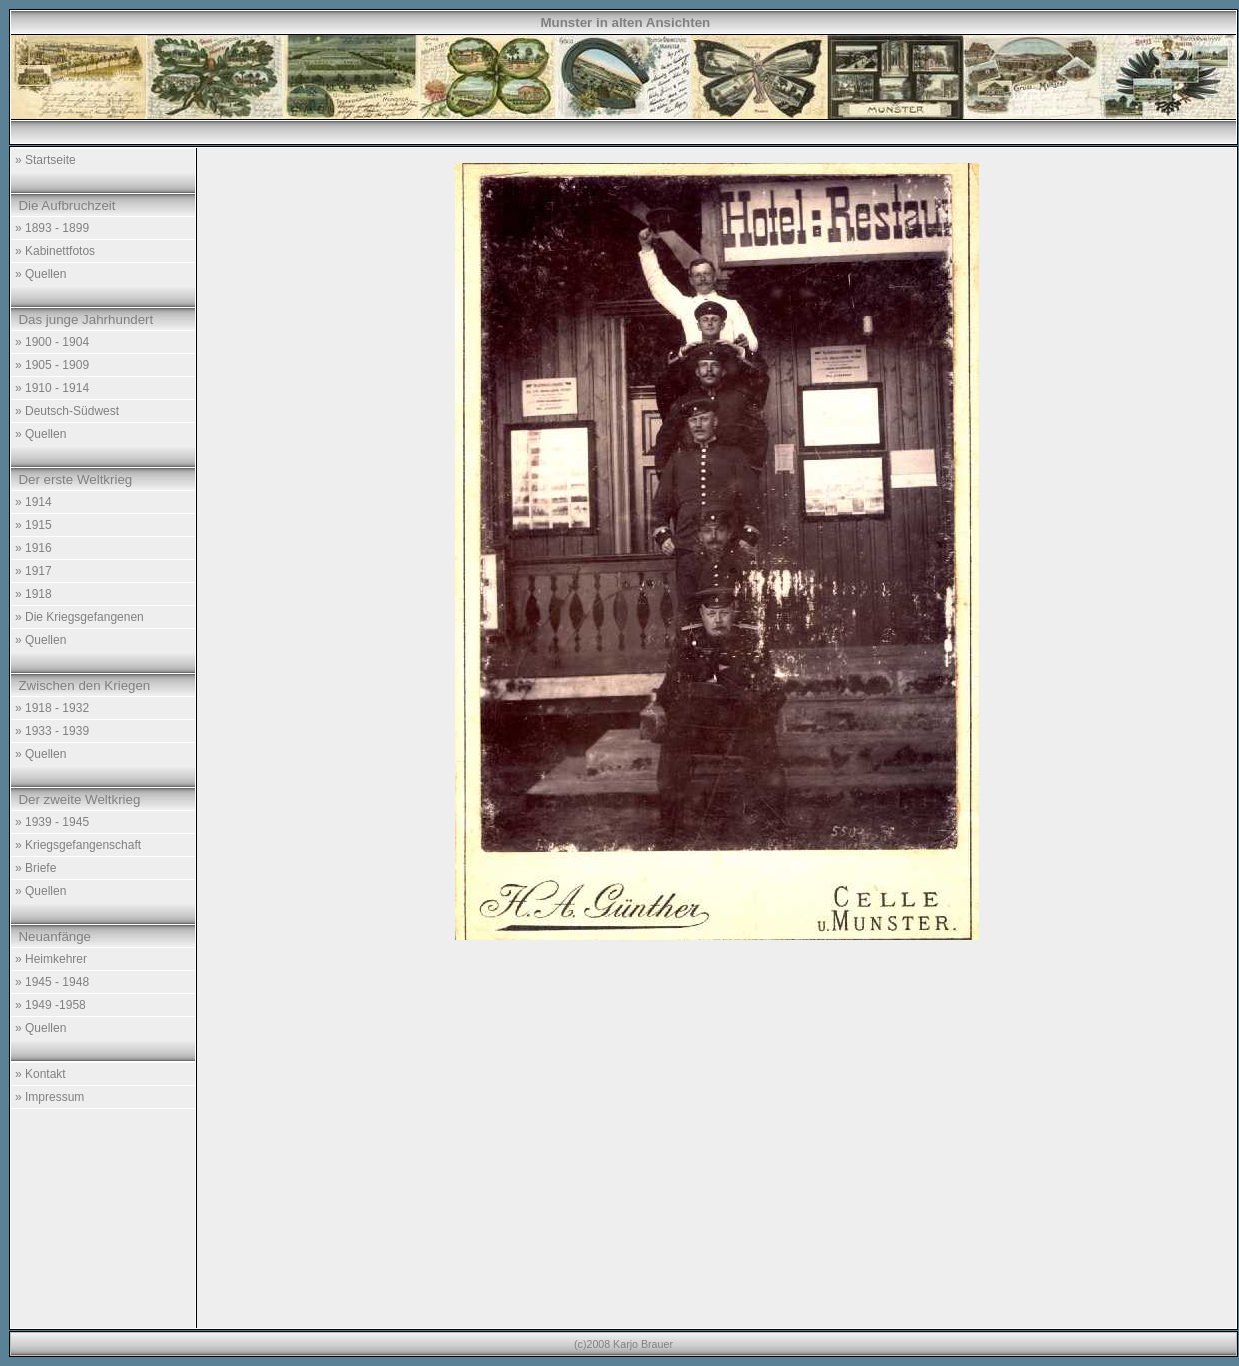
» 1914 (33, 502)
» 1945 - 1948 (52, 982)
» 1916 (33, 548)
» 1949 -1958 (50, 1005)
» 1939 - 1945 (52, 822)
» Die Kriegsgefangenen (79, 617)
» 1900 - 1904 (52, 342)
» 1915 (33, 525)
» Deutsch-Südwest (67, 411)
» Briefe (35, 868)
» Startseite (45, 160)
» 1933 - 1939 (52, 731)
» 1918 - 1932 (52, 708)
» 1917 (33, 571)
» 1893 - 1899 (52, 228)
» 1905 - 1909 (52, 365)
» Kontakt (40, 1074)
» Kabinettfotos (55, 251)
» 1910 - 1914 (52, 388)
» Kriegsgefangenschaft (78, 845)
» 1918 (33, 594)
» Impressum (49, 1097)
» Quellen (40, 274)
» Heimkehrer (51, 959)
